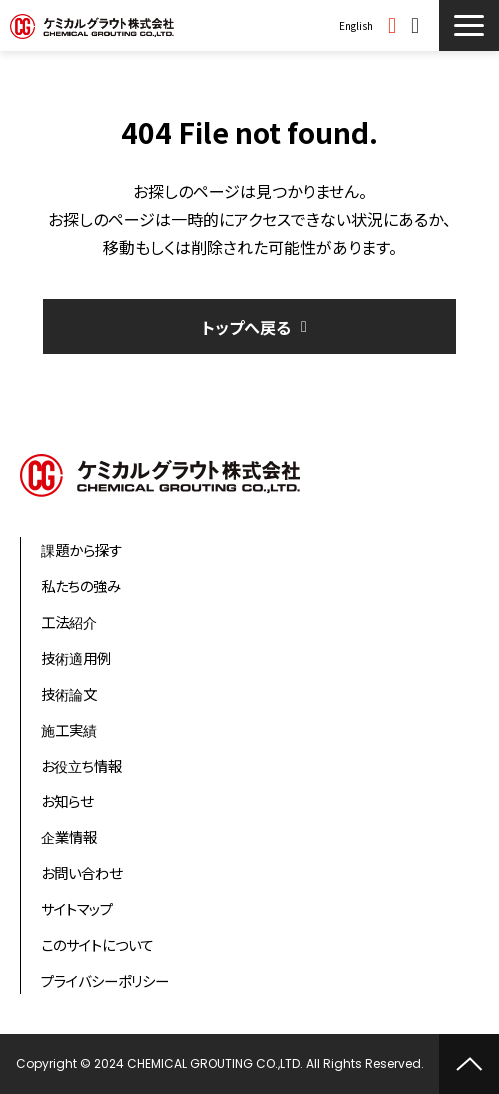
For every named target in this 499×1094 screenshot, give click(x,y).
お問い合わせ (417, 25)
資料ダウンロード (394, 25)
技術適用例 (76, 657)
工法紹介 (69, 621)
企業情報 (69, 836)
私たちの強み (81, 585)
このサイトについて (97, 944)
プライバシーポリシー (105, 980)
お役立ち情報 (81, 765)
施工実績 (69, 729)
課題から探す (81, 549)
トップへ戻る (246, 327)
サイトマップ (77, 908)
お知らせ (67, 800)
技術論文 (69, 693)
